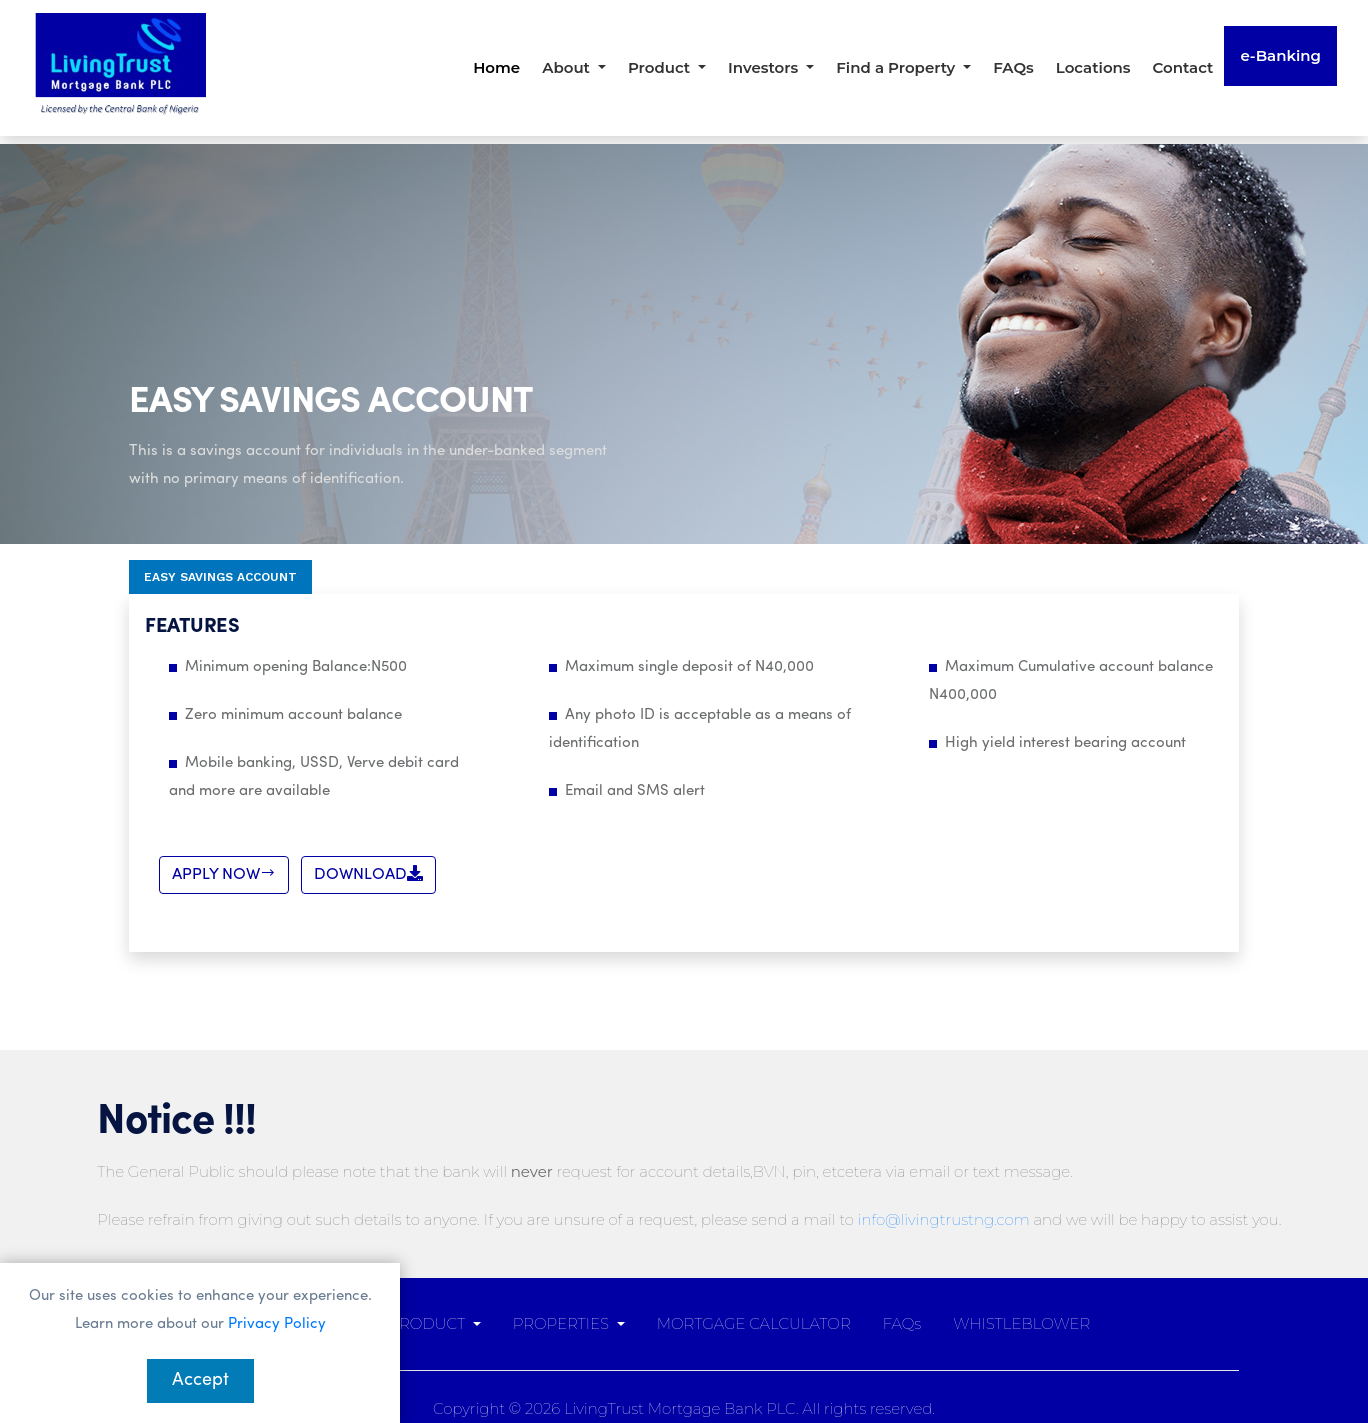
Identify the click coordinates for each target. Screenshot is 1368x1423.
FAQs (1013, 67)
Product (661, 67)
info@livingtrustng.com (944, 1219)
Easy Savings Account (220, 577)
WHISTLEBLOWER (1021, 1323)
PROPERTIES (563, 1323)
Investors (765, 67)
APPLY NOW (224, 874)
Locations (1093, 67)
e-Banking (1280, 55)
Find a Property (897, 67)
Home (496, 67)
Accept (200, 1380)
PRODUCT (428, 1323)
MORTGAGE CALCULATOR (754, 1323)
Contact (1183, 67)
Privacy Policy (277, 1324)
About (568, 67)
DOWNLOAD (368, 874)
